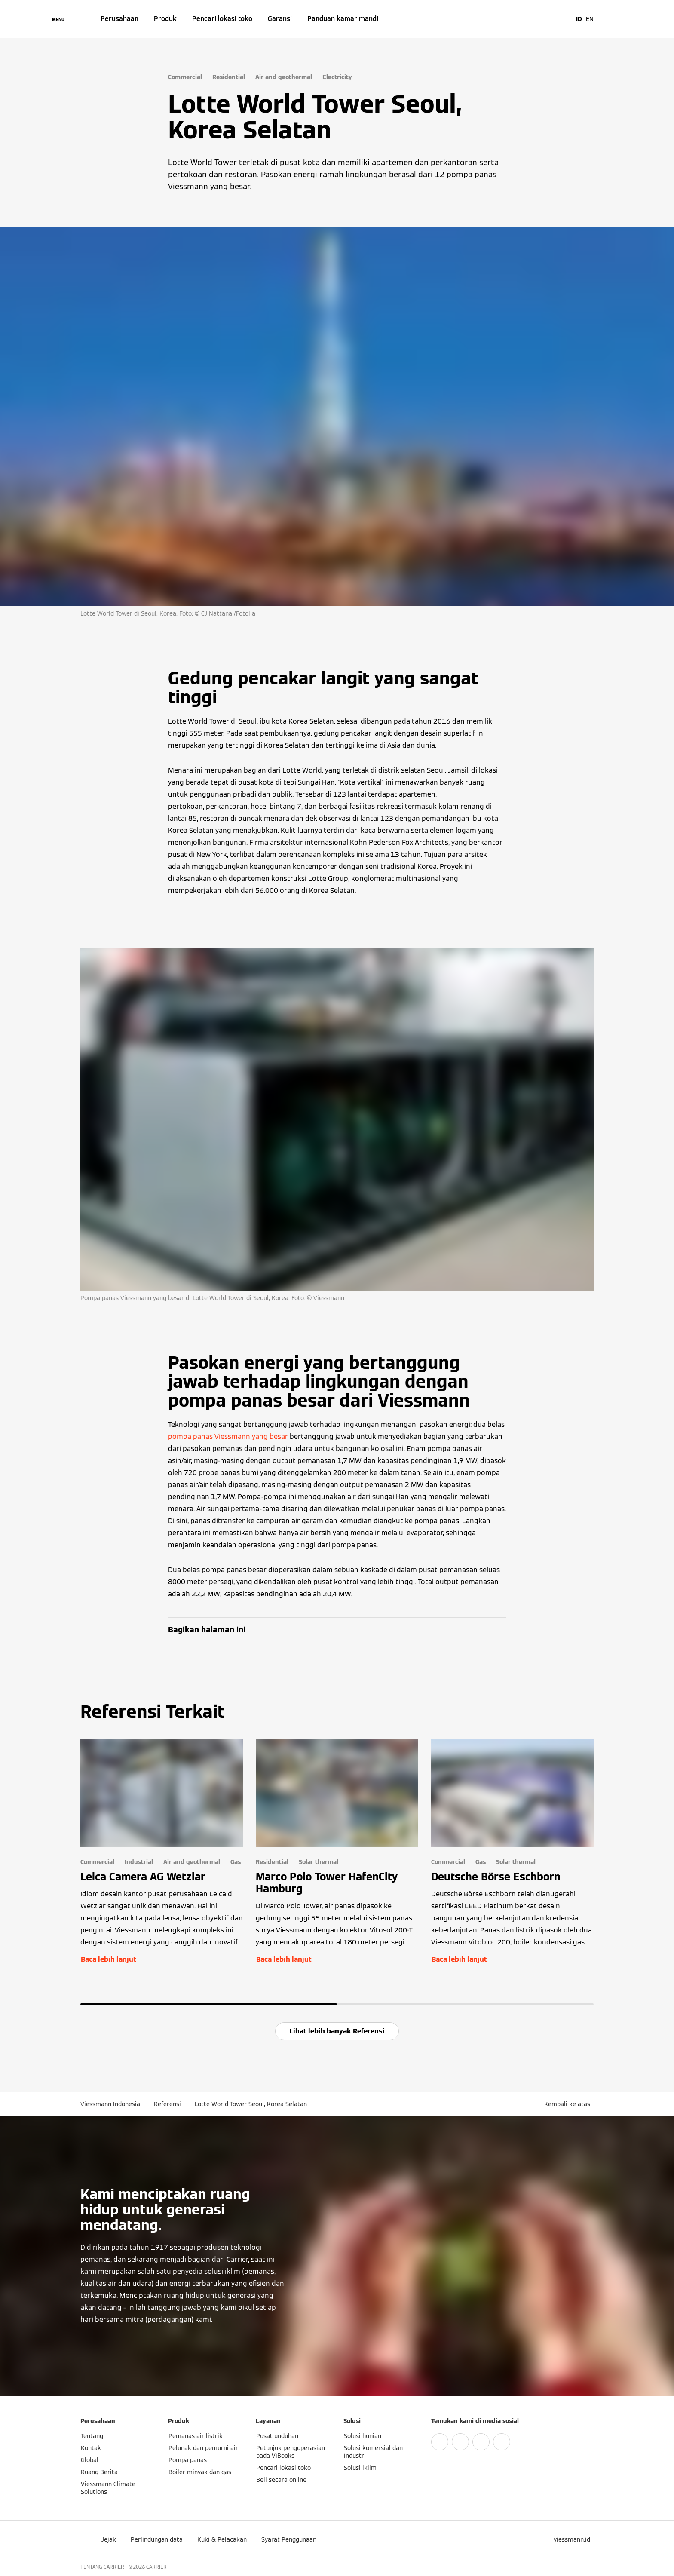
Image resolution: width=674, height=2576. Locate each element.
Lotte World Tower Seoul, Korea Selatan (251, 2104)
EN (590, 19)
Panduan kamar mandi (342, 19)
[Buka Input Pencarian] (561, 19)
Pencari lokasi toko (222, 19)
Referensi (167, 2104)
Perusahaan (119, 19)
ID (579, 19)
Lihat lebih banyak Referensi (337, 2031)
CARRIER (156, 2567)
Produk (165, 19)
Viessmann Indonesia (110, 2104)
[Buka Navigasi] (58, 19)
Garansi (280, 19)
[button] (569, 2104)
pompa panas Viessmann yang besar (228, 1436)
